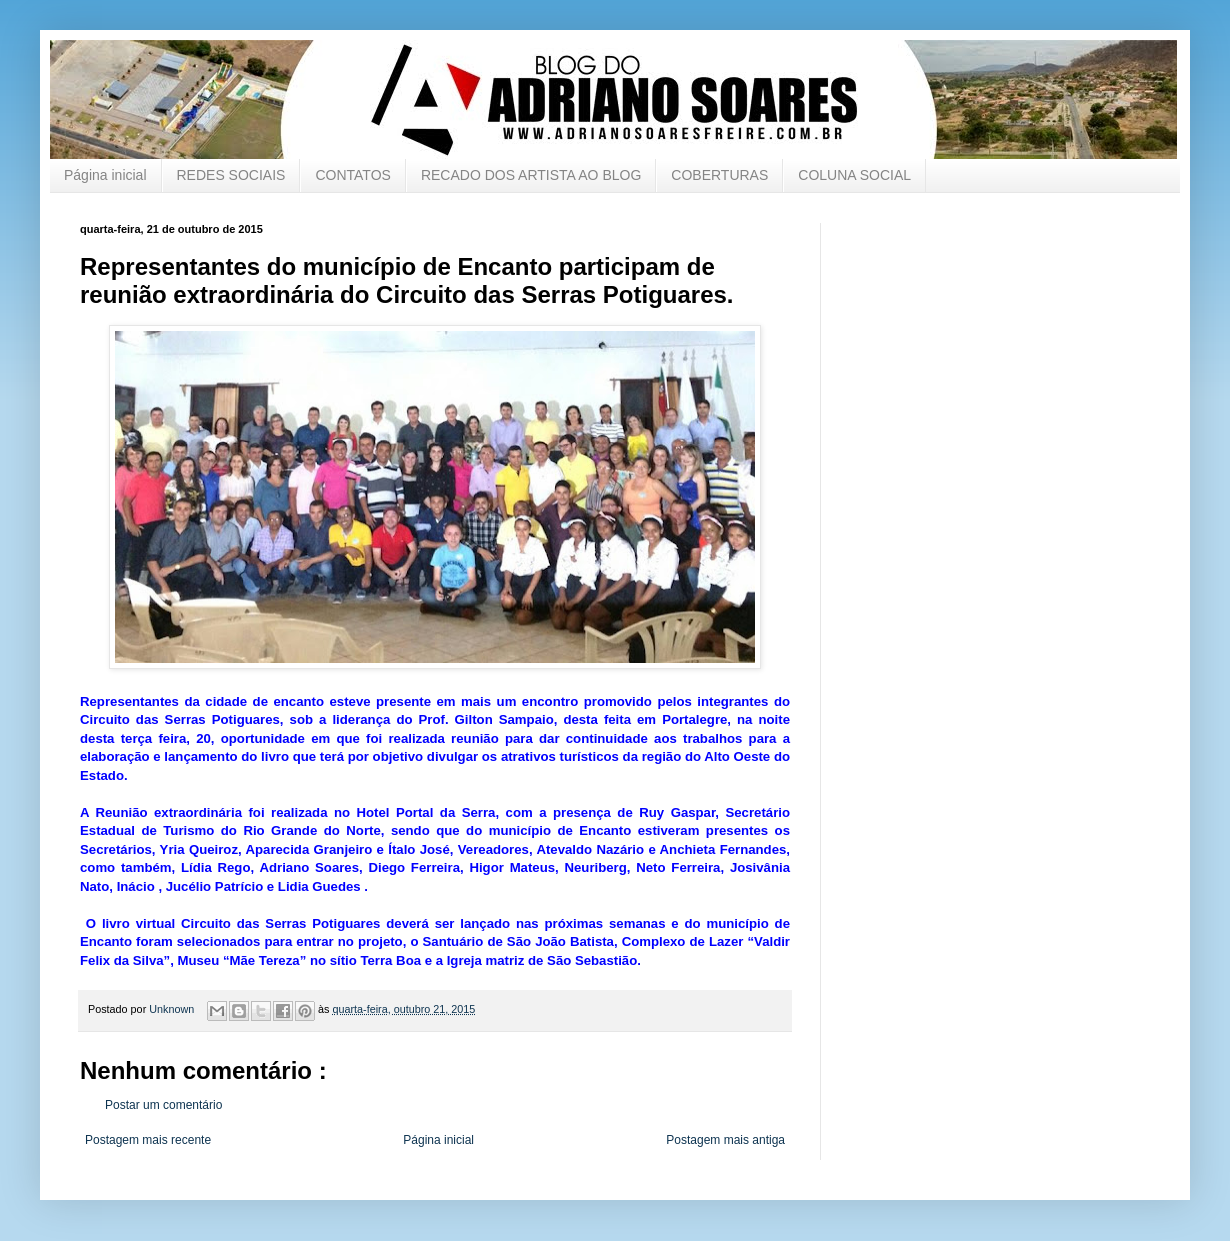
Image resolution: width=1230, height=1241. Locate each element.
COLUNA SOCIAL (854, 175)
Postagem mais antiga (725, 1140)
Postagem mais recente (148, 1140)
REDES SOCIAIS (231, 175)
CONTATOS (352, 175)
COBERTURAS (719, 175)
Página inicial (105, 175)
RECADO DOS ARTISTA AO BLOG (531, 175)
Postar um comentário (163, 1105)
